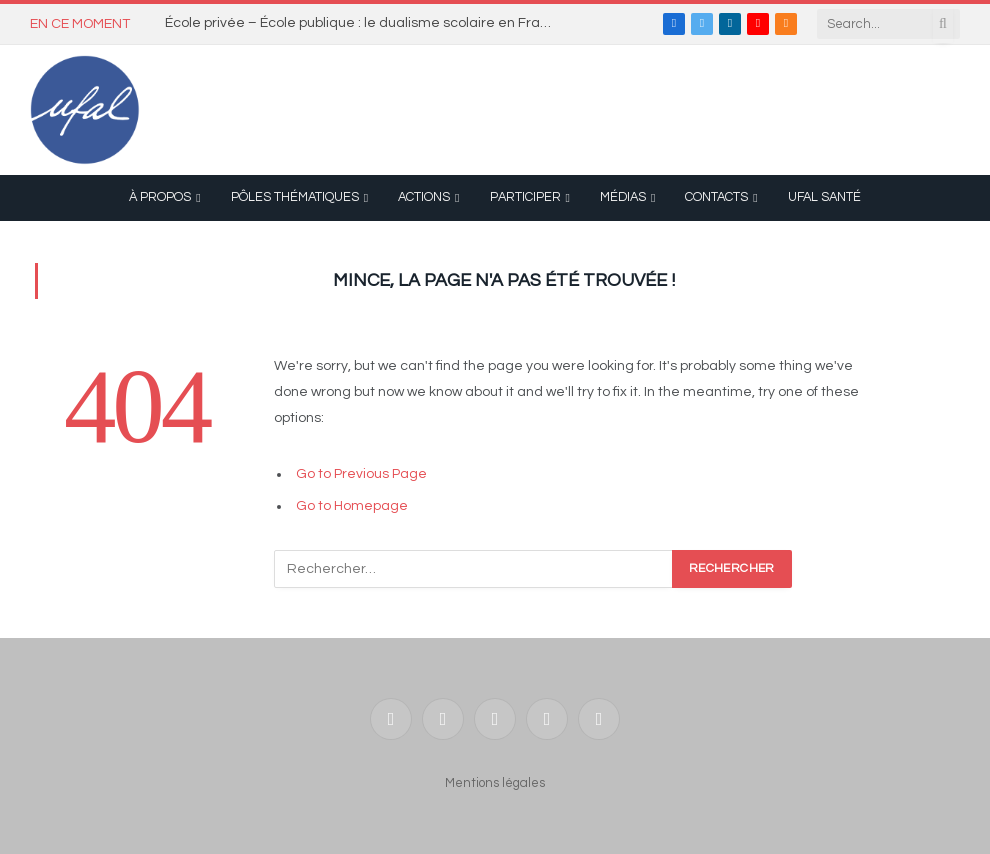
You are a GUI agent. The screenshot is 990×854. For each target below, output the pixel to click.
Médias (623, 197)
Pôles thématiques (295, 197)
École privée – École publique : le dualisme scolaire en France (365, 23)
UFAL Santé (824, 197)
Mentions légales (495, 783)
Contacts (716, 197)
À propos (160, 197)
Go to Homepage (352, 506)
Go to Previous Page (361, 474)
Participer (525, 197)
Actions (424, 197)
